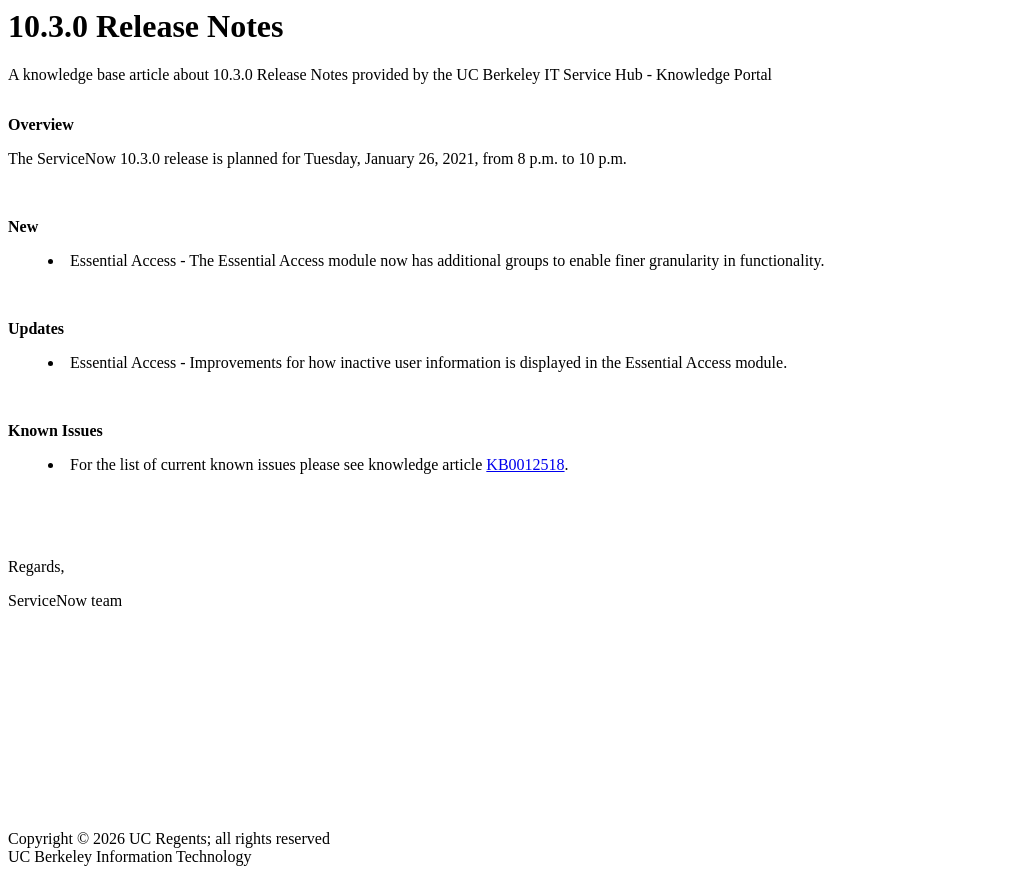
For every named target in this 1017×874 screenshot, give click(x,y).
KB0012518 (525, 464)
